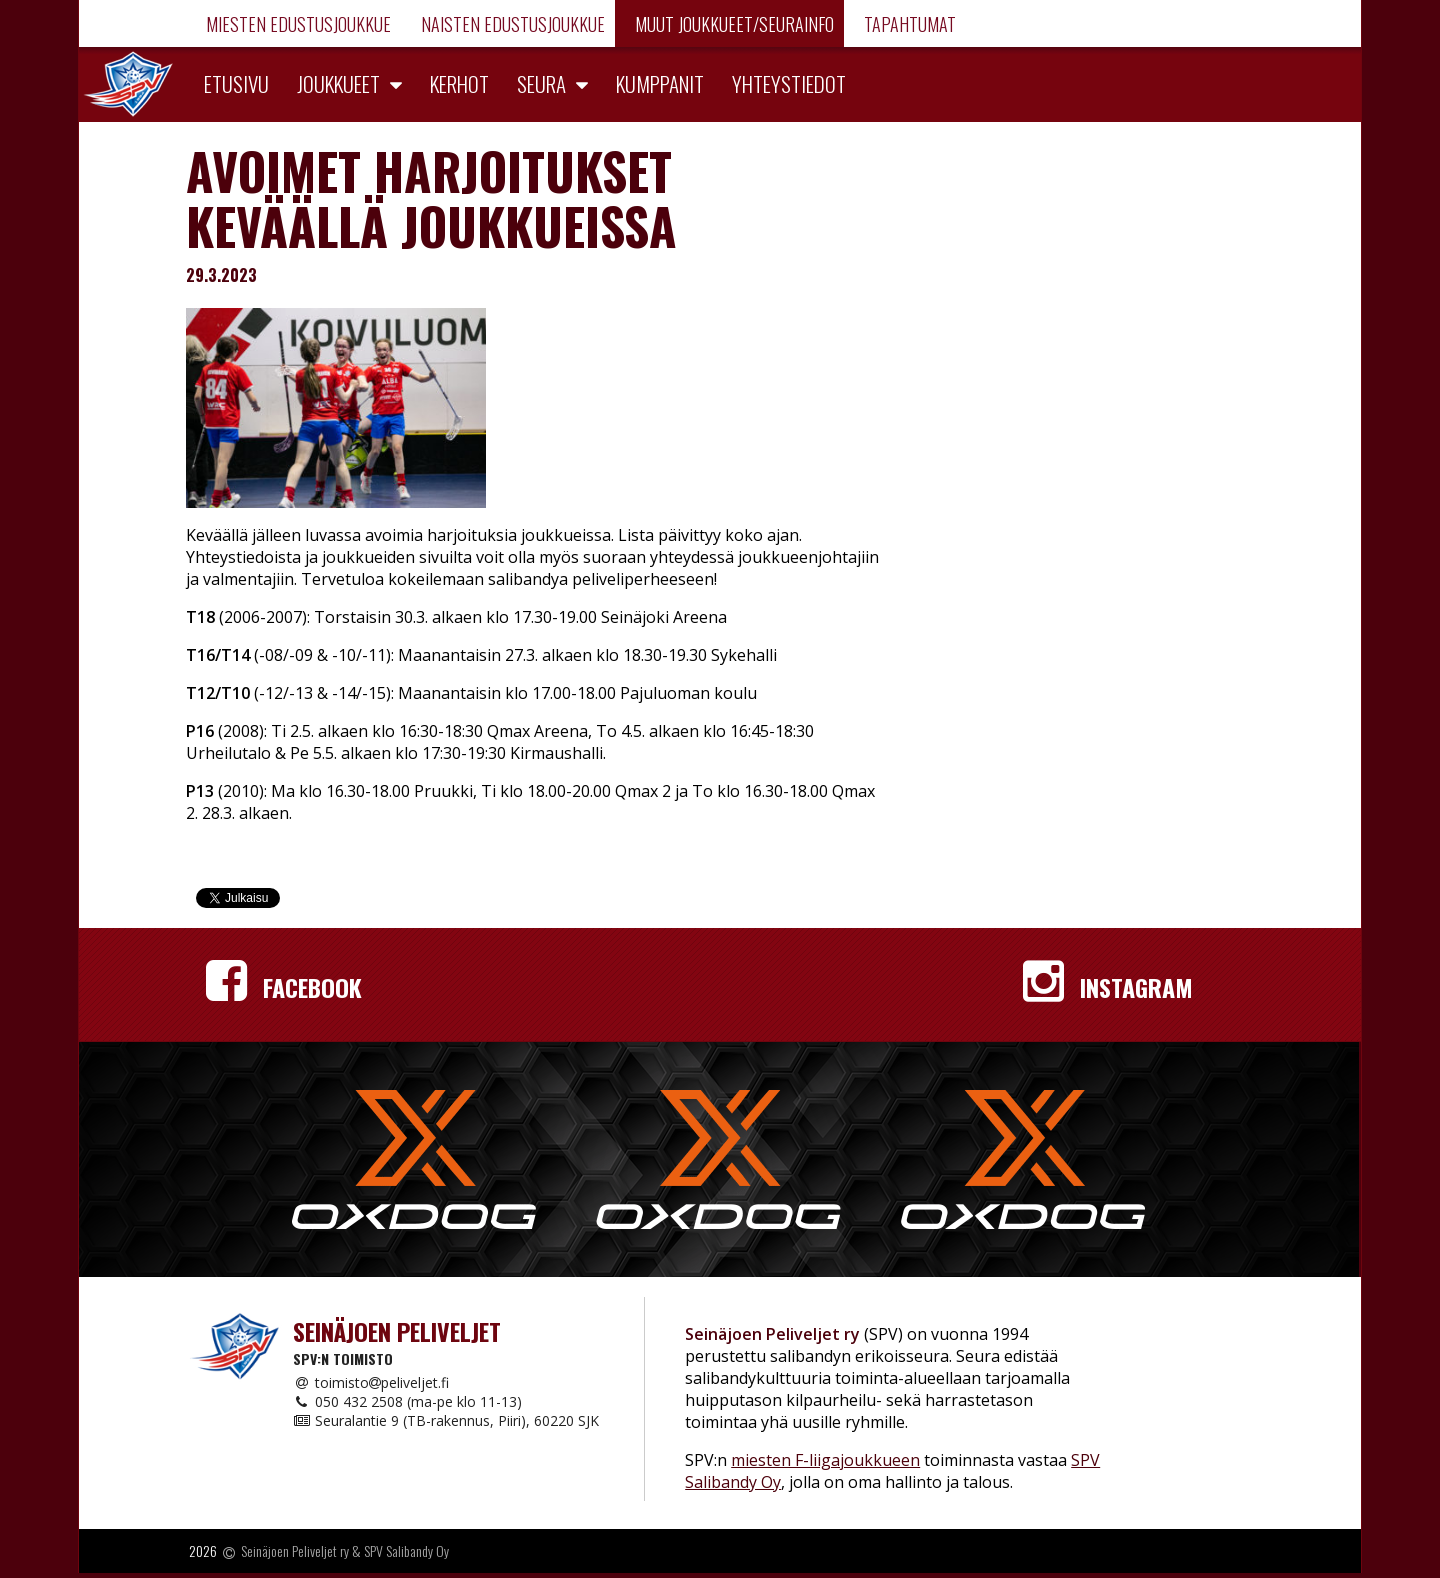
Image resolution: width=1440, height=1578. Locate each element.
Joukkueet (338, 83)
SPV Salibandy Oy (406, 1551)
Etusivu (236, 83)
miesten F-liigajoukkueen (825, 1460)
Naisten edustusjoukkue (511, 24)
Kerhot (459, 83)
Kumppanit (660, 83)
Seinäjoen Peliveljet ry (295, 1551)
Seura (541, 83)
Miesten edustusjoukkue (296, 24)
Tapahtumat (908, 24)
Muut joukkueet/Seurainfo (732, 24)
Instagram (1108, 987)
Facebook (284, 987)
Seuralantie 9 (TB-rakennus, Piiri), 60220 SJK (446, 1420)
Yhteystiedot (789, 83)
